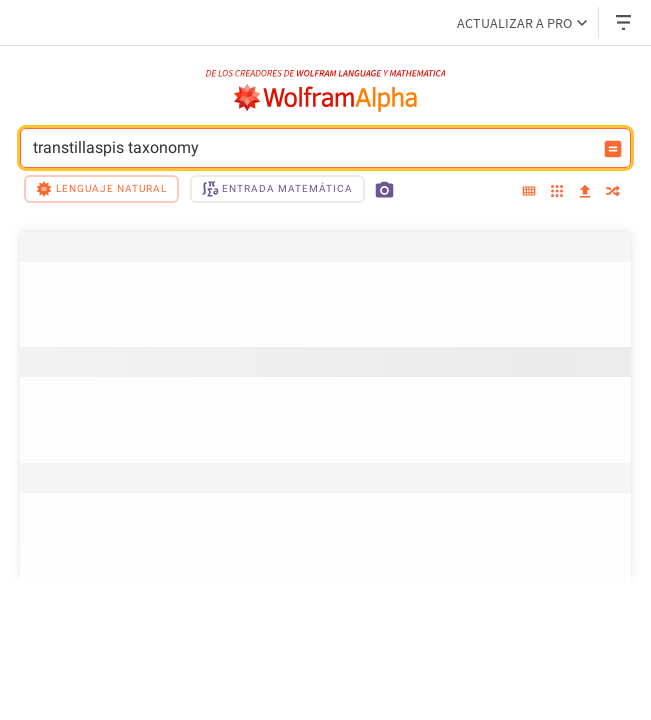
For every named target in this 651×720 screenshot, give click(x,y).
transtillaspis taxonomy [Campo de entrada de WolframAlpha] (312, 148)
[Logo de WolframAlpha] (326, 98)
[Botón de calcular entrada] (613, 149)
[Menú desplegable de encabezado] (625, 22)
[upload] (585, 192)
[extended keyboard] (529, 192)
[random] (613, 192)
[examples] (557, 192)
